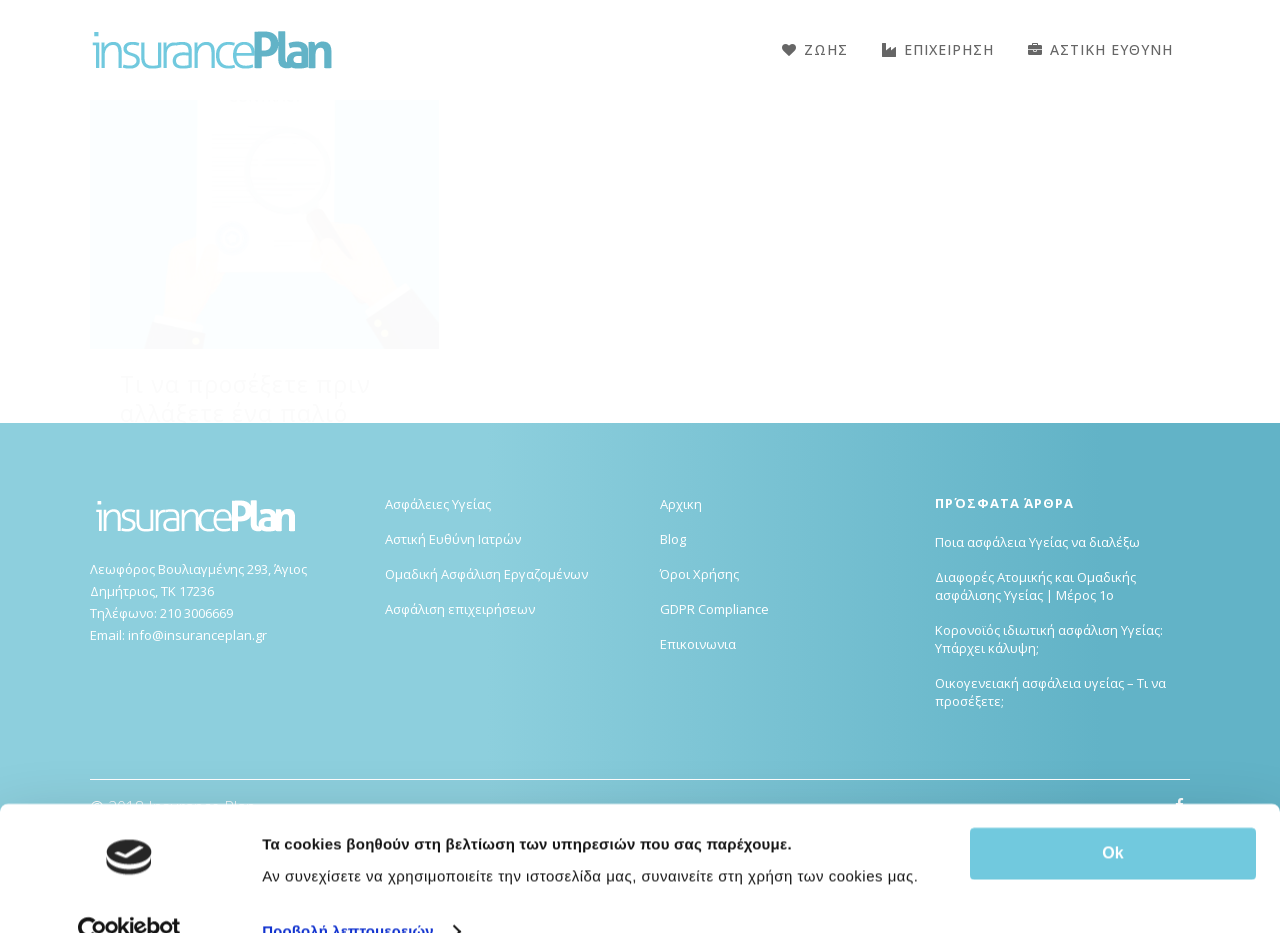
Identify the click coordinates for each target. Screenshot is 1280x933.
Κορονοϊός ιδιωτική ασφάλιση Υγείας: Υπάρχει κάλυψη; (1049, 739)
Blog (673, 639)
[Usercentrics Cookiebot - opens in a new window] (129, 894)
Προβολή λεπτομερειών (348, 893)
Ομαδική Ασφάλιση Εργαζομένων (486, 674)
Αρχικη (681, 604)
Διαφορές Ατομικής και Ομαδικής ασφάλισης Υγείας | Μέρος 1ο (1035, 686)
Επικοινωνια (698, 744)
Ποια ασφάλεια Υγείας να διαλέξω (1037, 642)
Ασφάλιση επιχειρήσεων (460, 709)
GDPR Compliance (714, 709)
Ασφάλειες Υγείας (438, 604)
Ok (1112, 815)
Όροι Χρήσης (699, 674)
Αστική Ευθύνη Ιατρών (453, 639)
